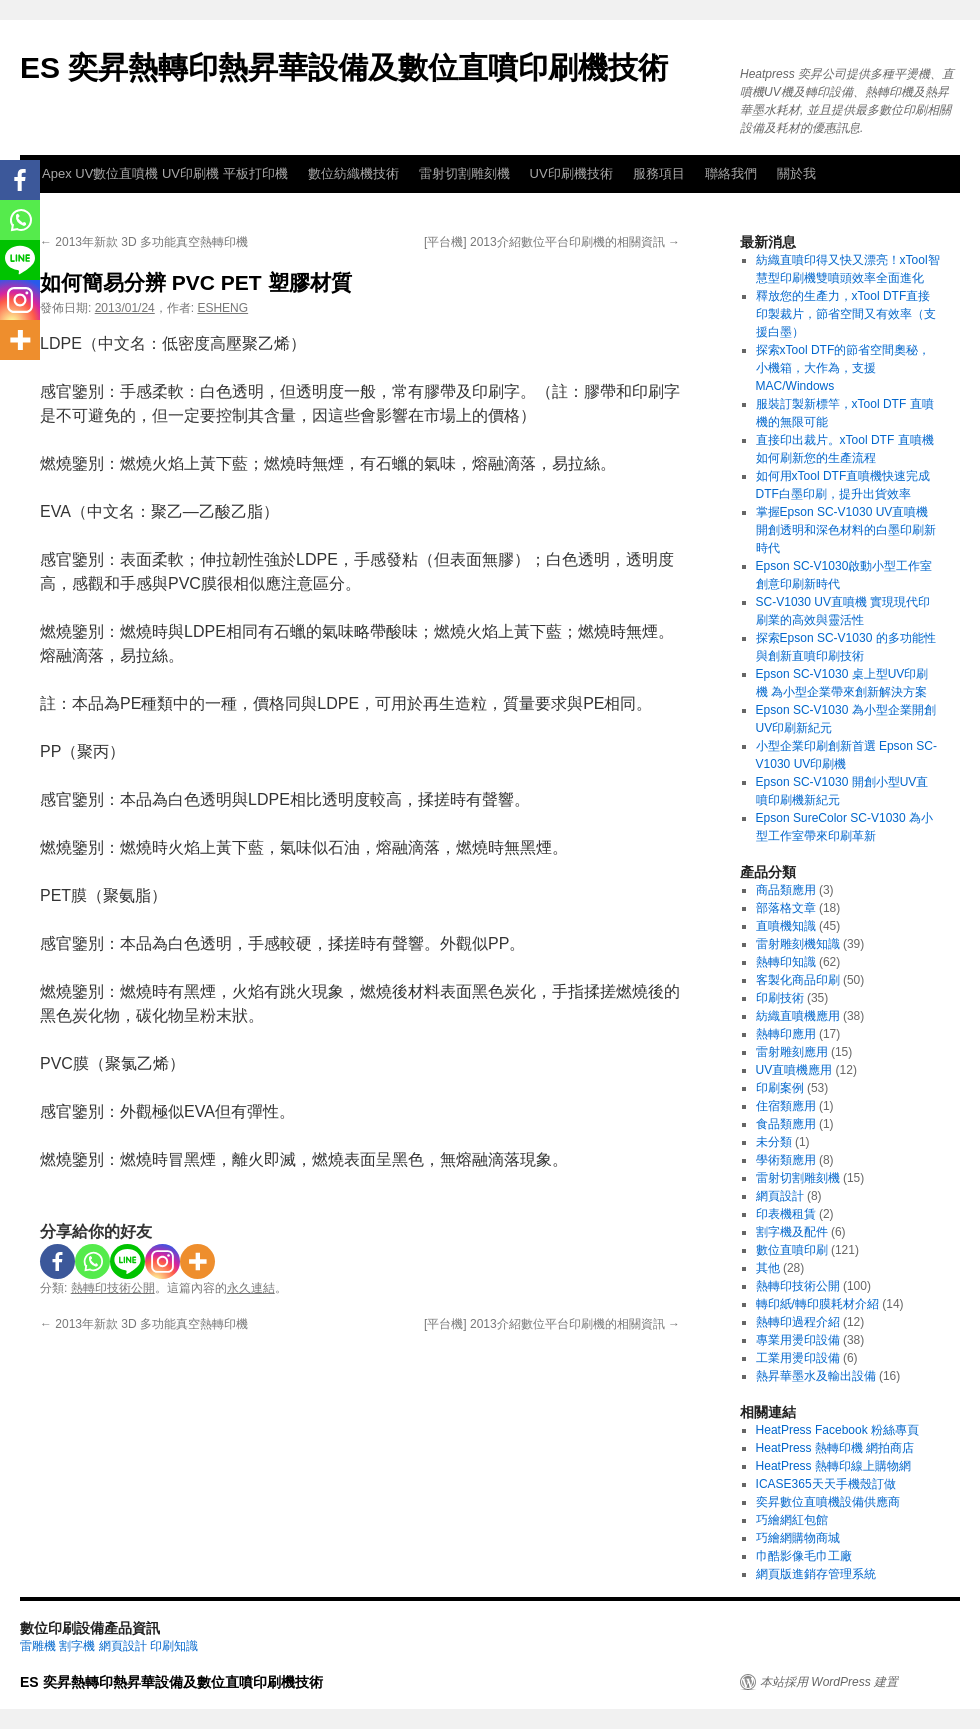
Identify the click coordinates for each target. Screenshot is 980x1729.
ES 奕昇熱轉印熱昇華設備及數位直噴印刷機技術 (344, 67)
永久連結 (251, 1288)
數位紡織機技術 (353, 173)
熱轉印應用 (786, 1034)
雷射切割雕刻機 (464, 173)
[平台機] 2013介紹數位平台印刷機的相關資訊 (552, 242)
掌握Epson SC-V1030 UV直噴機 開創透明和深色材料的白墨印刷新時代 (846, 530)
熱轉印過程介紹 (798, 1322)
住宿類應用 (786, 1106)
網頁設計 (780, 1196)
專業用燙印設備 (798, 1340)
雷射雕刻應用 (792, 1052)
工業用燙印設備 (798, 1358)
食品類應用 (786, 1124)
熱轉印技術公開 (113, 1288)
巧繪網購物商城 (798, 1538)
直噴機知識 (786, 926)
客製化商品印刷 (798, 980)
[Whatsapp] (92, 1261)
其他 (768, 1268)
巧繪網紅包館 (792, 1520)
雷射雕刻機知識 (798, 944)
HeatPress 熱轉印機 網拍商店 (835, 1448)
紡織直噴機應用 (798, 1016)
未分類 (774, 1142)
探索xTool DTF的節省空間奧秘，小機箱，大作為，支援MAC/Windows (843, 368)
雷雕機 (38, 1646)
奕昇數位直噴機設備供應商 (828, 1502)
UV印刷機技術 (571, 173)
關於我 (796, 173)
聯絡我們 (731, 173)
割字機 (77, 1646)
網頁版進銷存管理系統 (816, 1574)
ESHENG (222, 308)
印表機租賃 (786, 1214)
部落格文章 (786, 908)
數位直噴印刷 (792, 1250)
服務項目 (659, 173)
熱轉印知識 (786, 962)
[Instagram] (162, 1261)
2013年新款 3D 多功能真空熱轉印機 (144, 242)
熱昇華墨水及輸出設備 (816, 1376)
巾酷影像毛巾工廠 (804, 1556)
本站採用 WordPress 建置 (829, 1682)
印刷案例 (780, 1088)
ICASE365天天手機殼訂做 (826, 1484)
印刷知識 (174, 1646)
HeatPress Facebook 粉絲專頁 (837, 1430)
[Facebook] (57, 1261)
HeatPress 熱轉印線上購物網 (833, 1466)
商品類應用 (786, 890)
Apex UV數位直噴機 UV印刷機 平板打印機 (165, 173)
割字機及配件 (792, 1232)
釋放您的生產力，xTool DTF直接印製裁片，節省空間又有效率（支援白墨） (846, 314)
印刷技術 (780, 998)
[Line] (127, 1261)
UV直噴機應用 (794, 1070)
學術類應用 (786, 1160)
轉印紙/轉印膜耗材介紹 (817, 1304)
